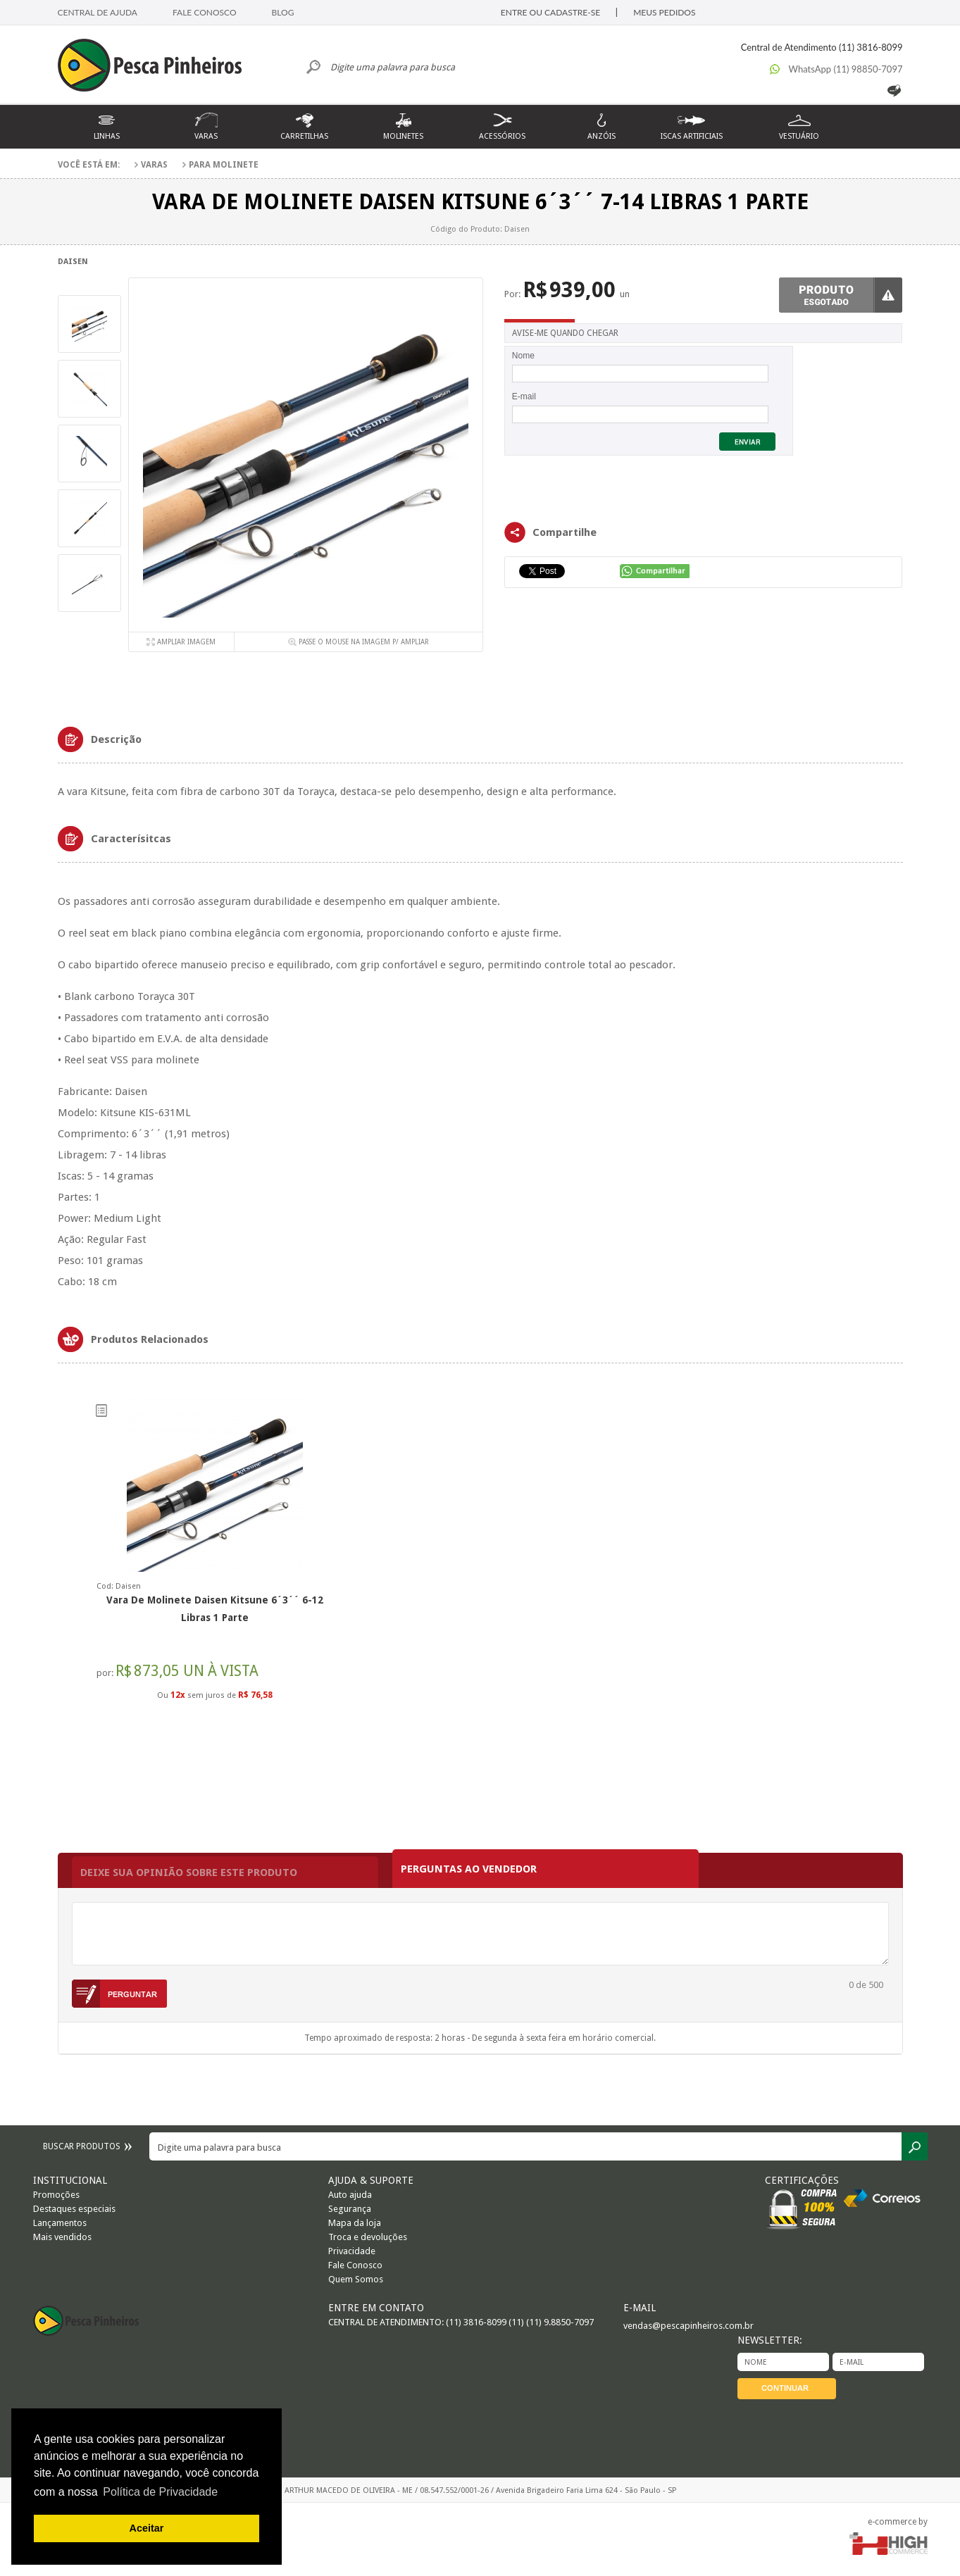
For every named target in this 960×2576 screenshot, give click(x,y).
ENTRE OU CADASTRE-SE (550, 12)
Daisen (73, 261)
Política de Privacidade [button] (160, 2492)
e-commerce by (898, 2522)
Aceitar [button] (147, 2528)
